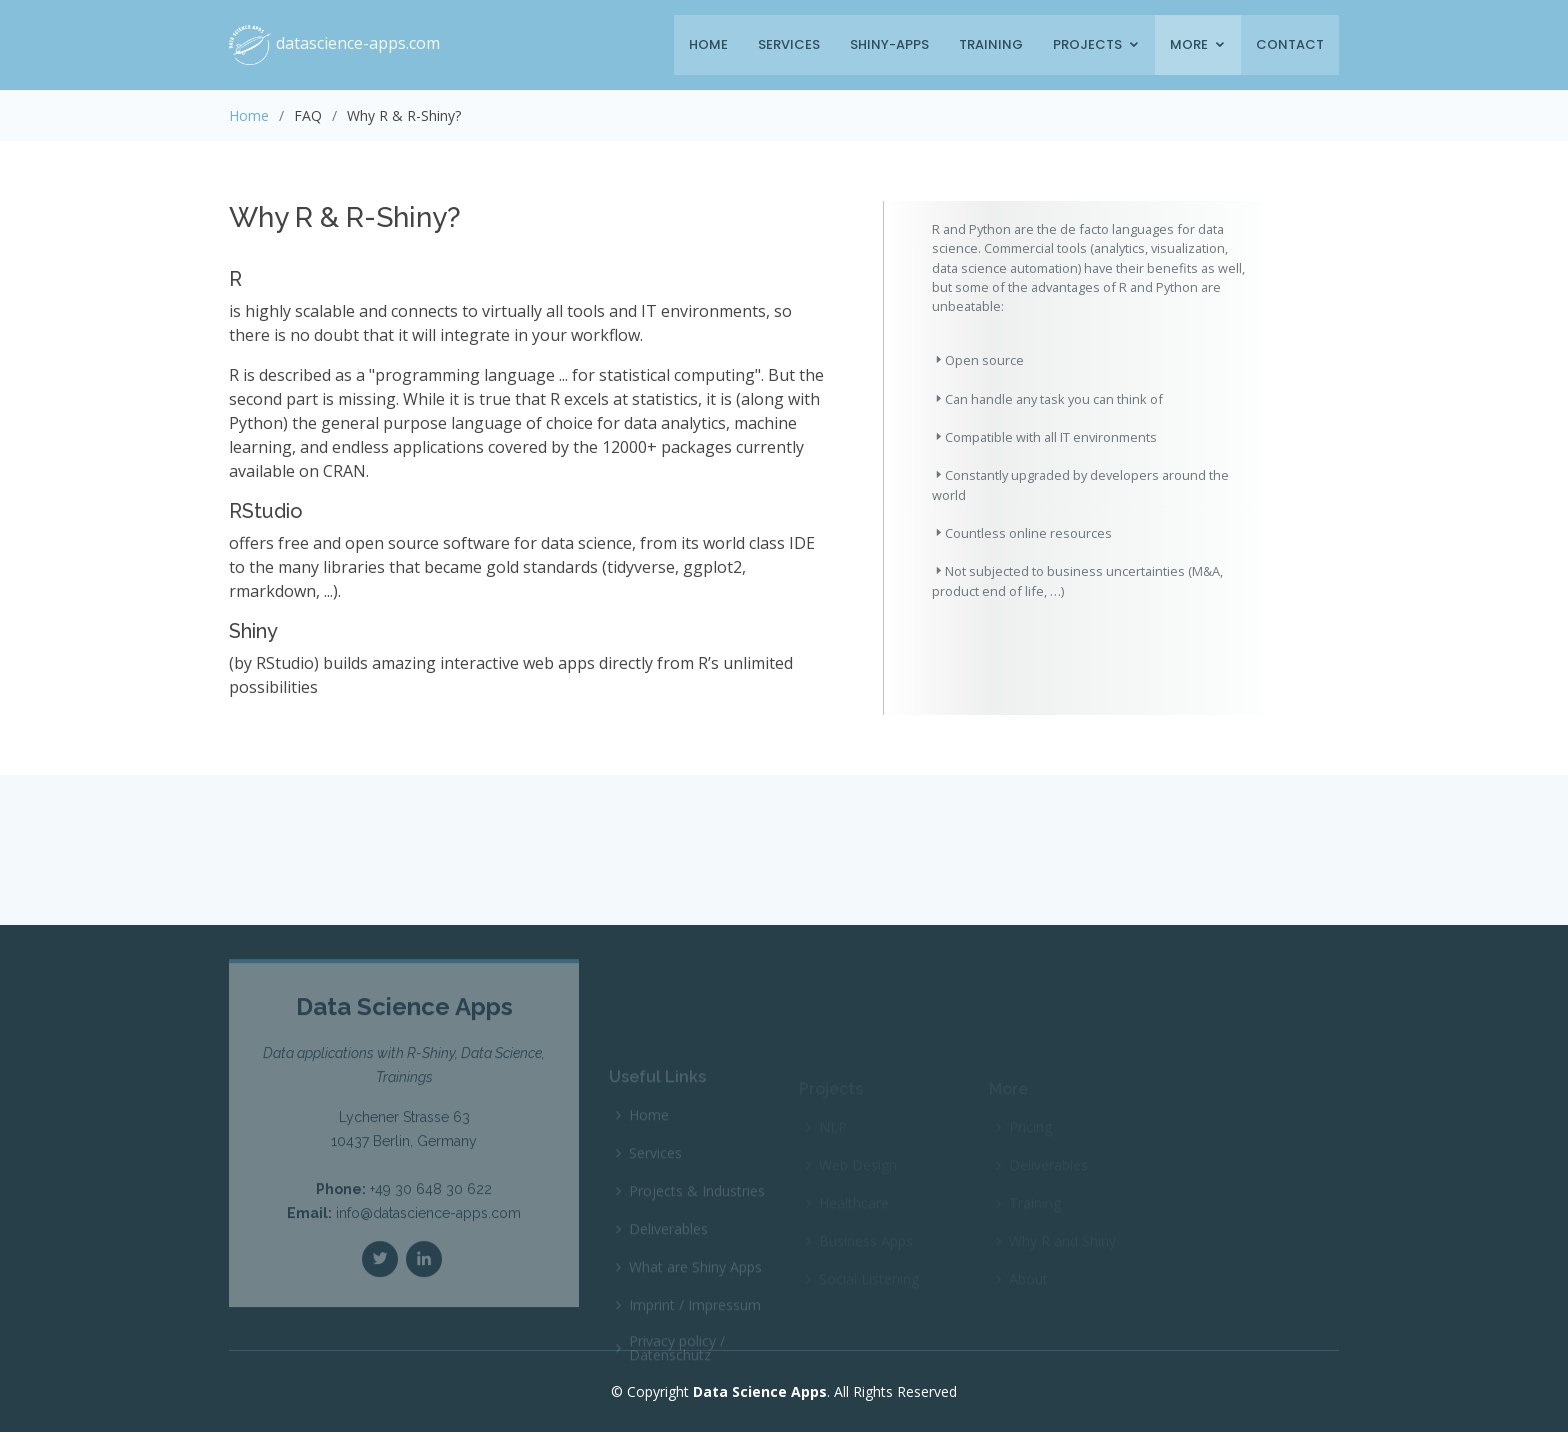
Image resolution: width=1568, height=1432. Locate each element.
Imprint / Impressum (695, 1317)
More (1189, 44)
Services (789, 44)
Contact (1290, 44)
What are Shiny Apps (695, 1279)
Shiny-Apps (889, 44)
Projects (1087, 44)
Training (991, 44)
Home (708, 44)
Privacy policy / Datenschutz (677, 1360)
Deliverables (668, 1241)
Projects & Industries (697, 1203)
